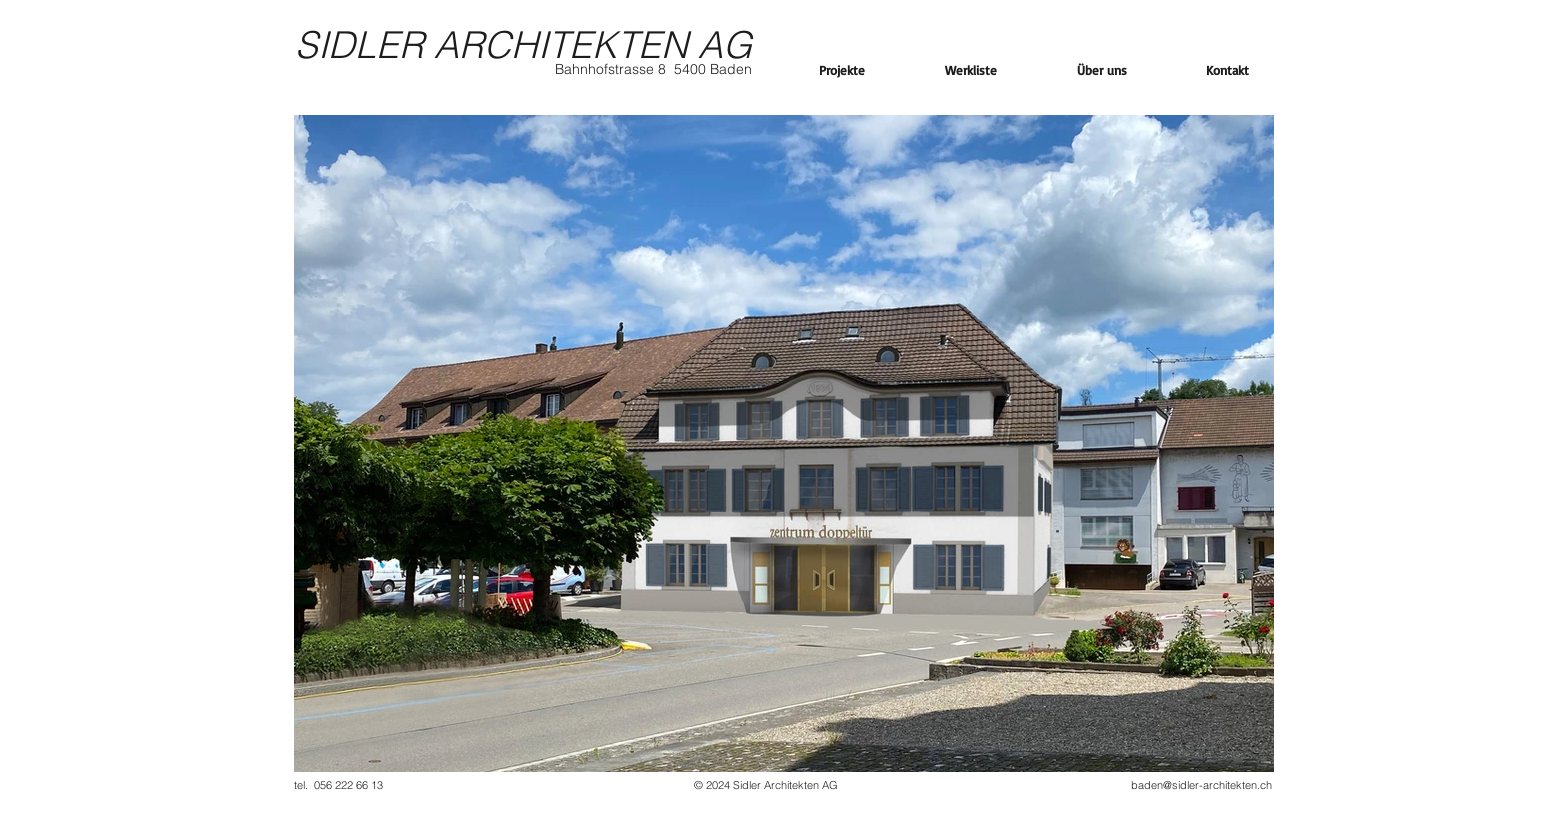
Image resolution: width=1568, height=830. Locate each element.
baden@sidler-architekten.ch (1201, 785)
